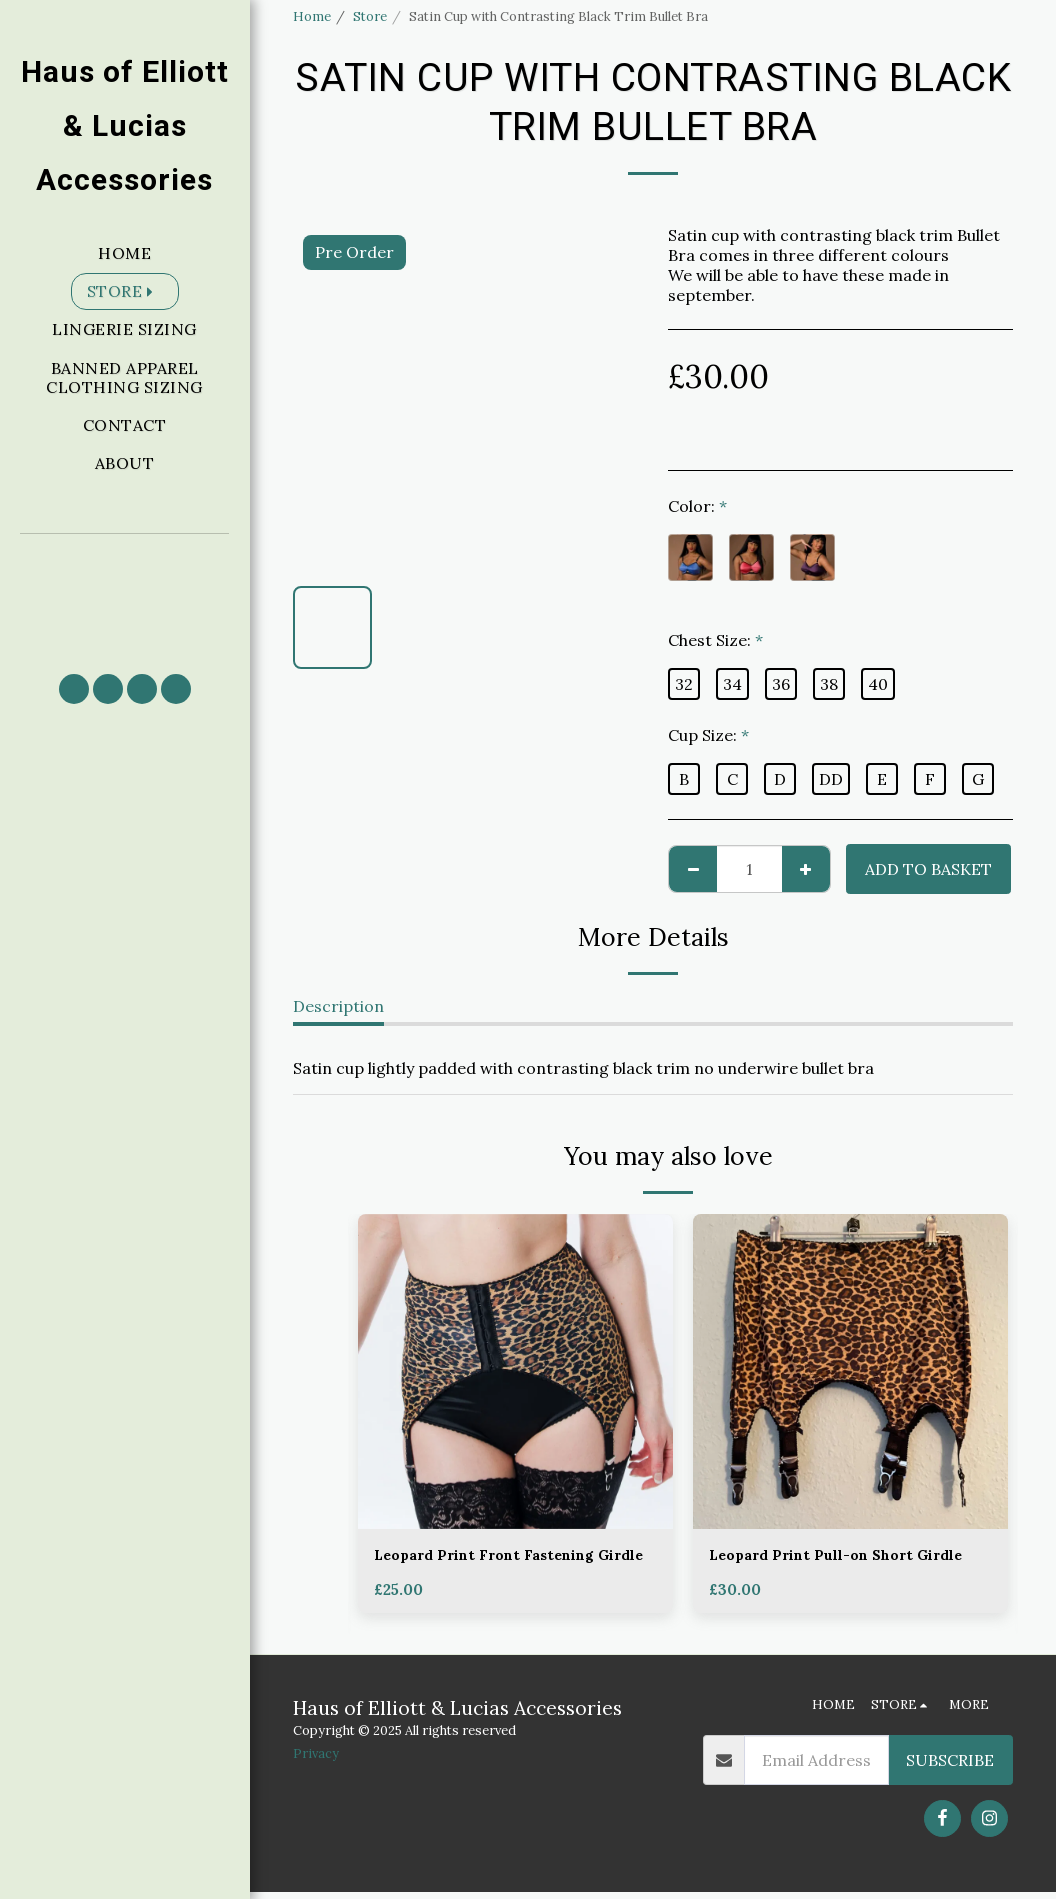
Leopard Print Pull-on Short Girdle (824, 1569)
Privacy (316, 1761)
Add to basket (928, 869)
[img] (515, 1371)
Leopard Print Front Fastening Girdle (498, 1569)
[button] (125, 594)
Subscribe (950, 1767)
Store (370, 16)
